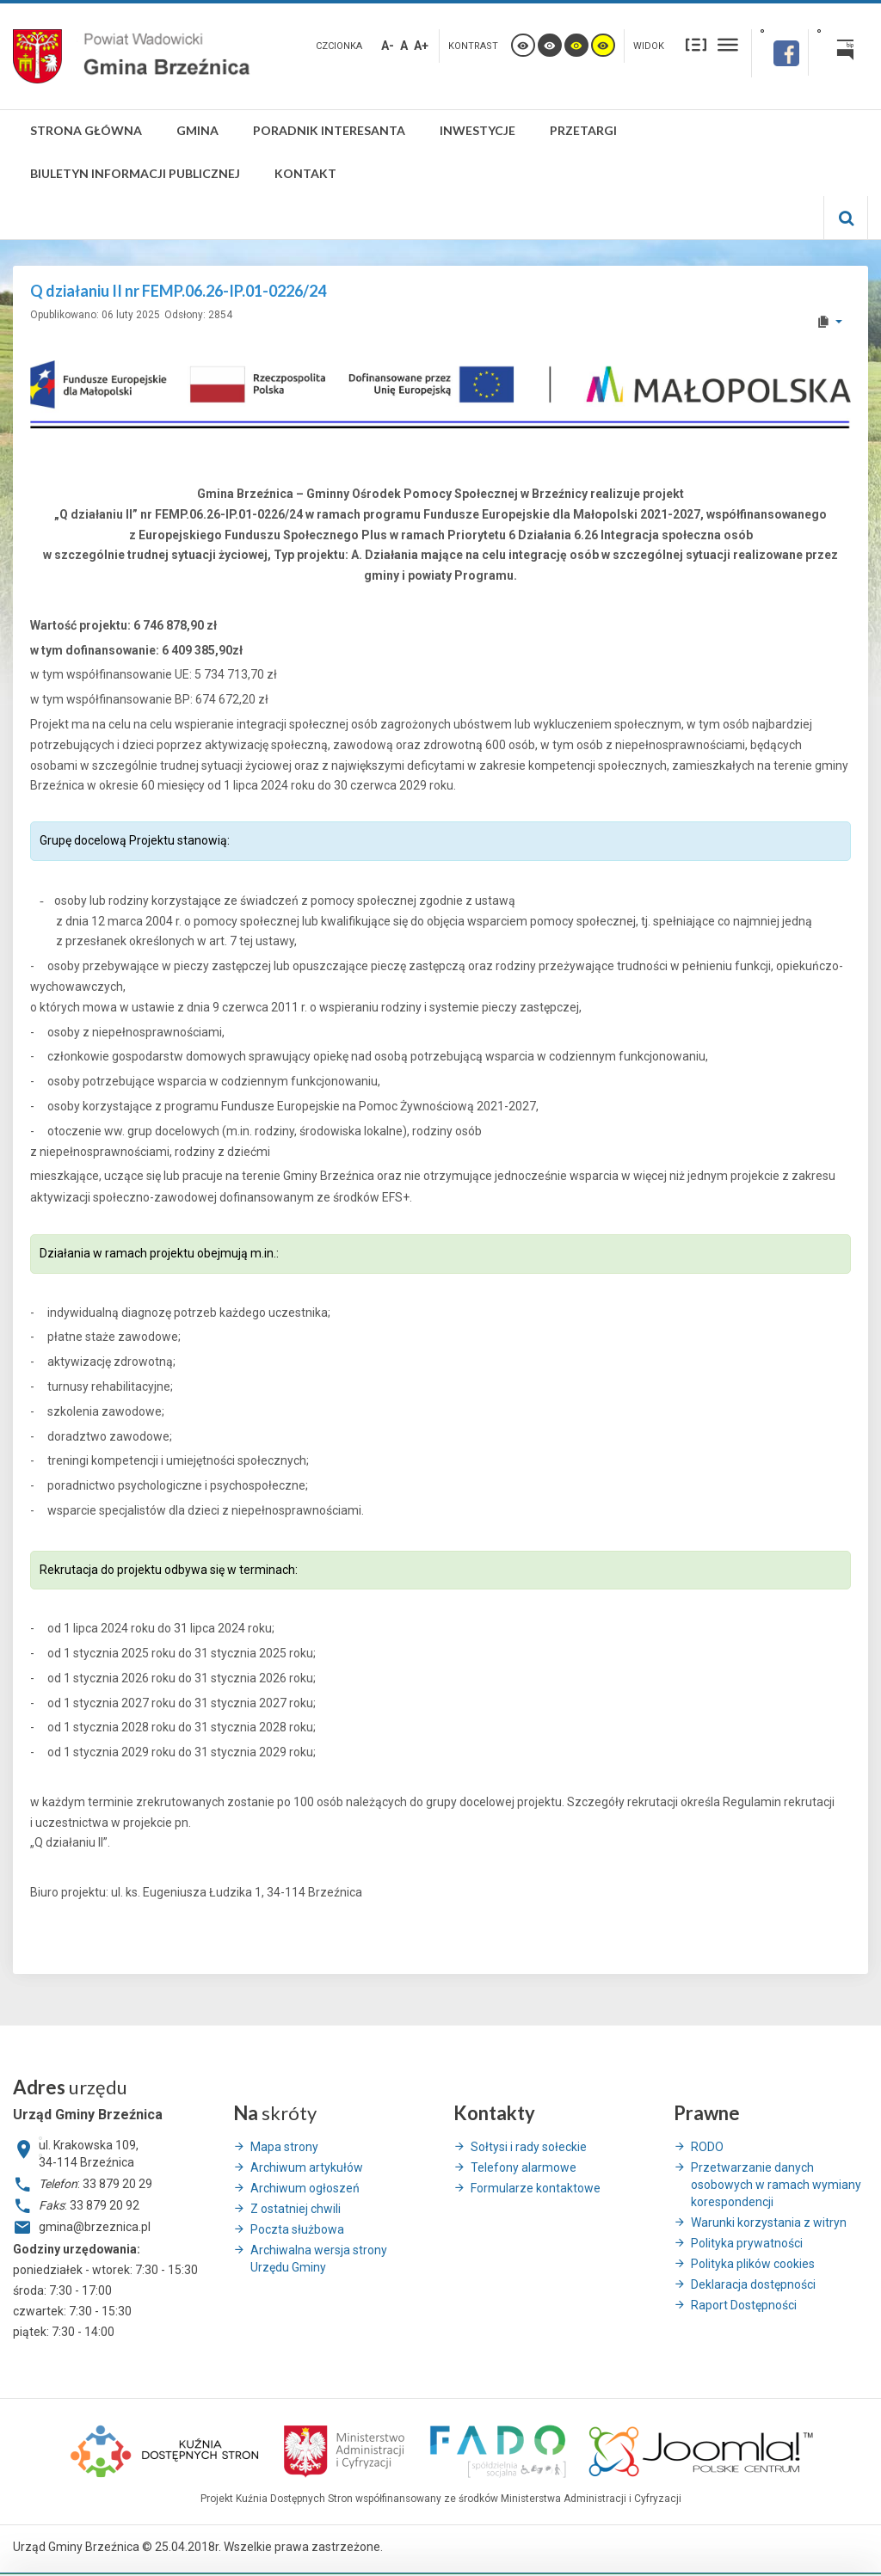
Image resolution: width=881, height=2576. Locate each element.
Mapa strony (284, 2147)
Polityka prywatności (747, 2243)
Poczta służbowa (297, 2229)
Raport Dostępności (744, 2305)
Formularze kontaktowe (536, 2188)
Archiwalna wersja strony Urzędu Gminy (318, 2258)
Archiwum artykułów (306, 2167)
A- (387, 45)
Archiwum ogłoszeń (305, 2188)
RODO (707, 2147)
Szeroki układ (727, 44)
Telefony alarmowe (523, 2167)
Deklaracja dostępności (753, 2284)
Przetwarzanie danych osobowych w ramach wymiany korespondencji (776, 2185)
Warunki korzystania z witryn (769, 2222)
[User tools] (829, 322)
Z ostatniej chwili (295, 2209)
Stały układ (696, 44)
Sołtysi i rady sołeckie (529, 2147)
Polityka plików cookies (753, 2264)
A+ (421, 45)
